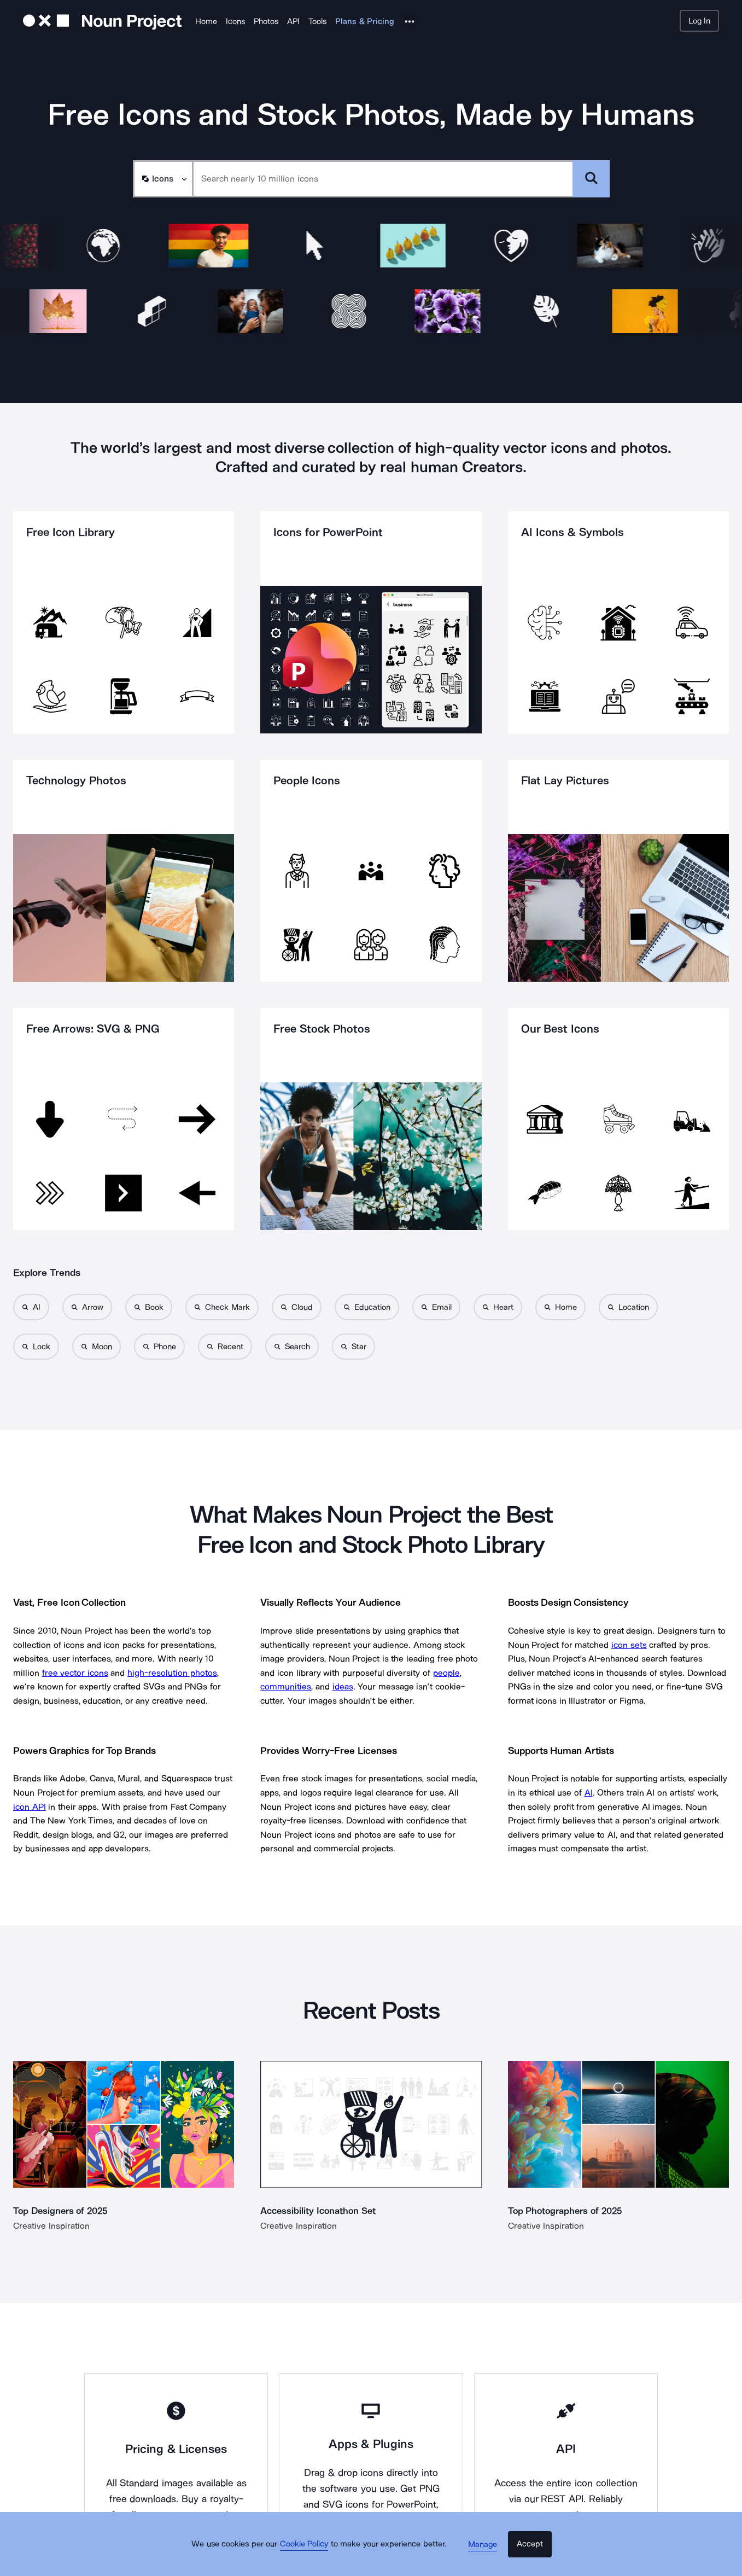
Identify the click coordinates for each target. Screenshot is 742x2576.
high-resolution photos (172, 1673)
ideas (342, 1686)
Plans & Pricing (364, 21)
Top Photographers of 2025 (568, 2211)
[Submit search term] (591, 178)
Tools (317, 21)
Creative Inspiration (51, 2226)
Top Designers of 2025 (63, 2211)
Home (206, 21)
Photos (266, 21)
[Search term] (383, 178)
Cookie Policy (312, 2557)
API (293, 21)
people (446, 1673)
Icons (235, 21)
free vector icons (75, 1673)
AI (589, 1792)
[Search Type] (162, 178)
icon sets (629, 1645)
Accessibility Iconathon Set (320, 2211)
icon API (29, 1807)
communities (285, 1686)
